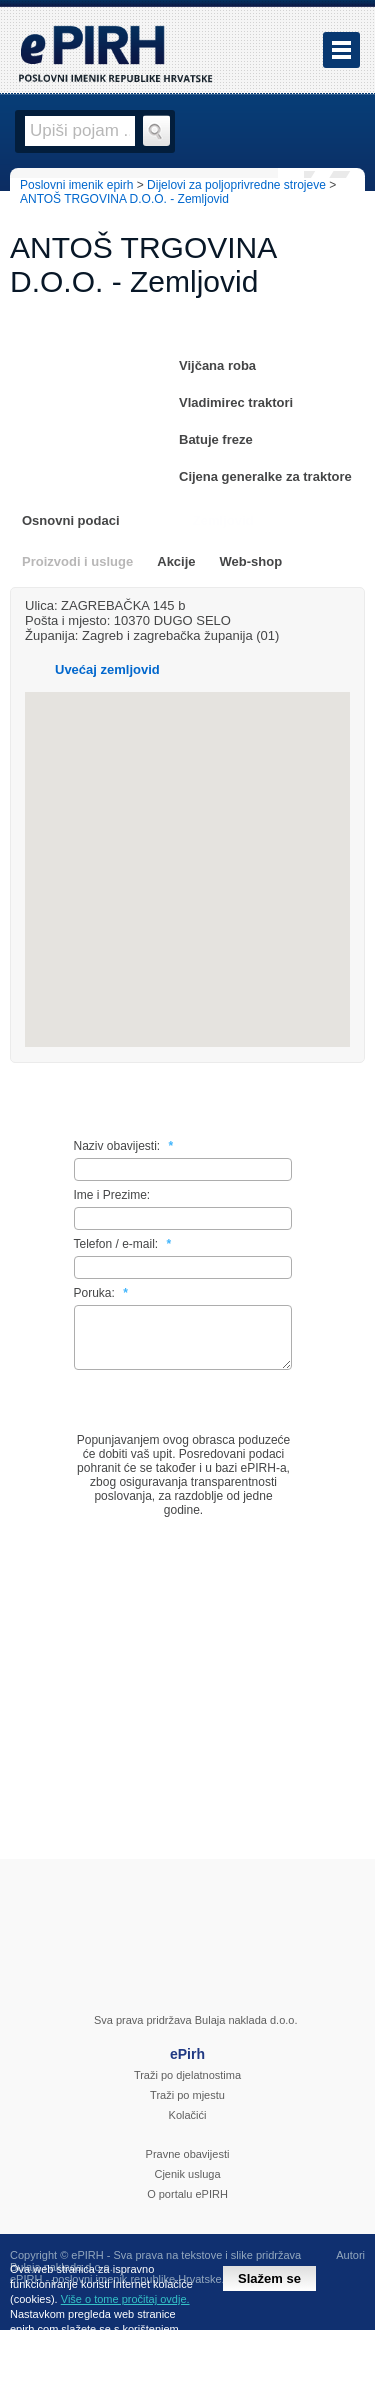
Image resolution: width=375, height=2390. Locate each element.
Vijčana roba (217, 365)
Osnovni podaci (71, 520)
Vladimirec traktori (236, 402)
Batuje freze (216, 439)
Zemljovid (223, 520)
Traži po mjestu (187, 2107)
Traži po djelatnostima (187, 2087)
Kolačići (188, 2127)
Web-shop (251, 561)
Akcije (176, 561)
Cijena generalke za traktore (265, 476)
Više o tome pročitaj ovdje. (125, 2299)
